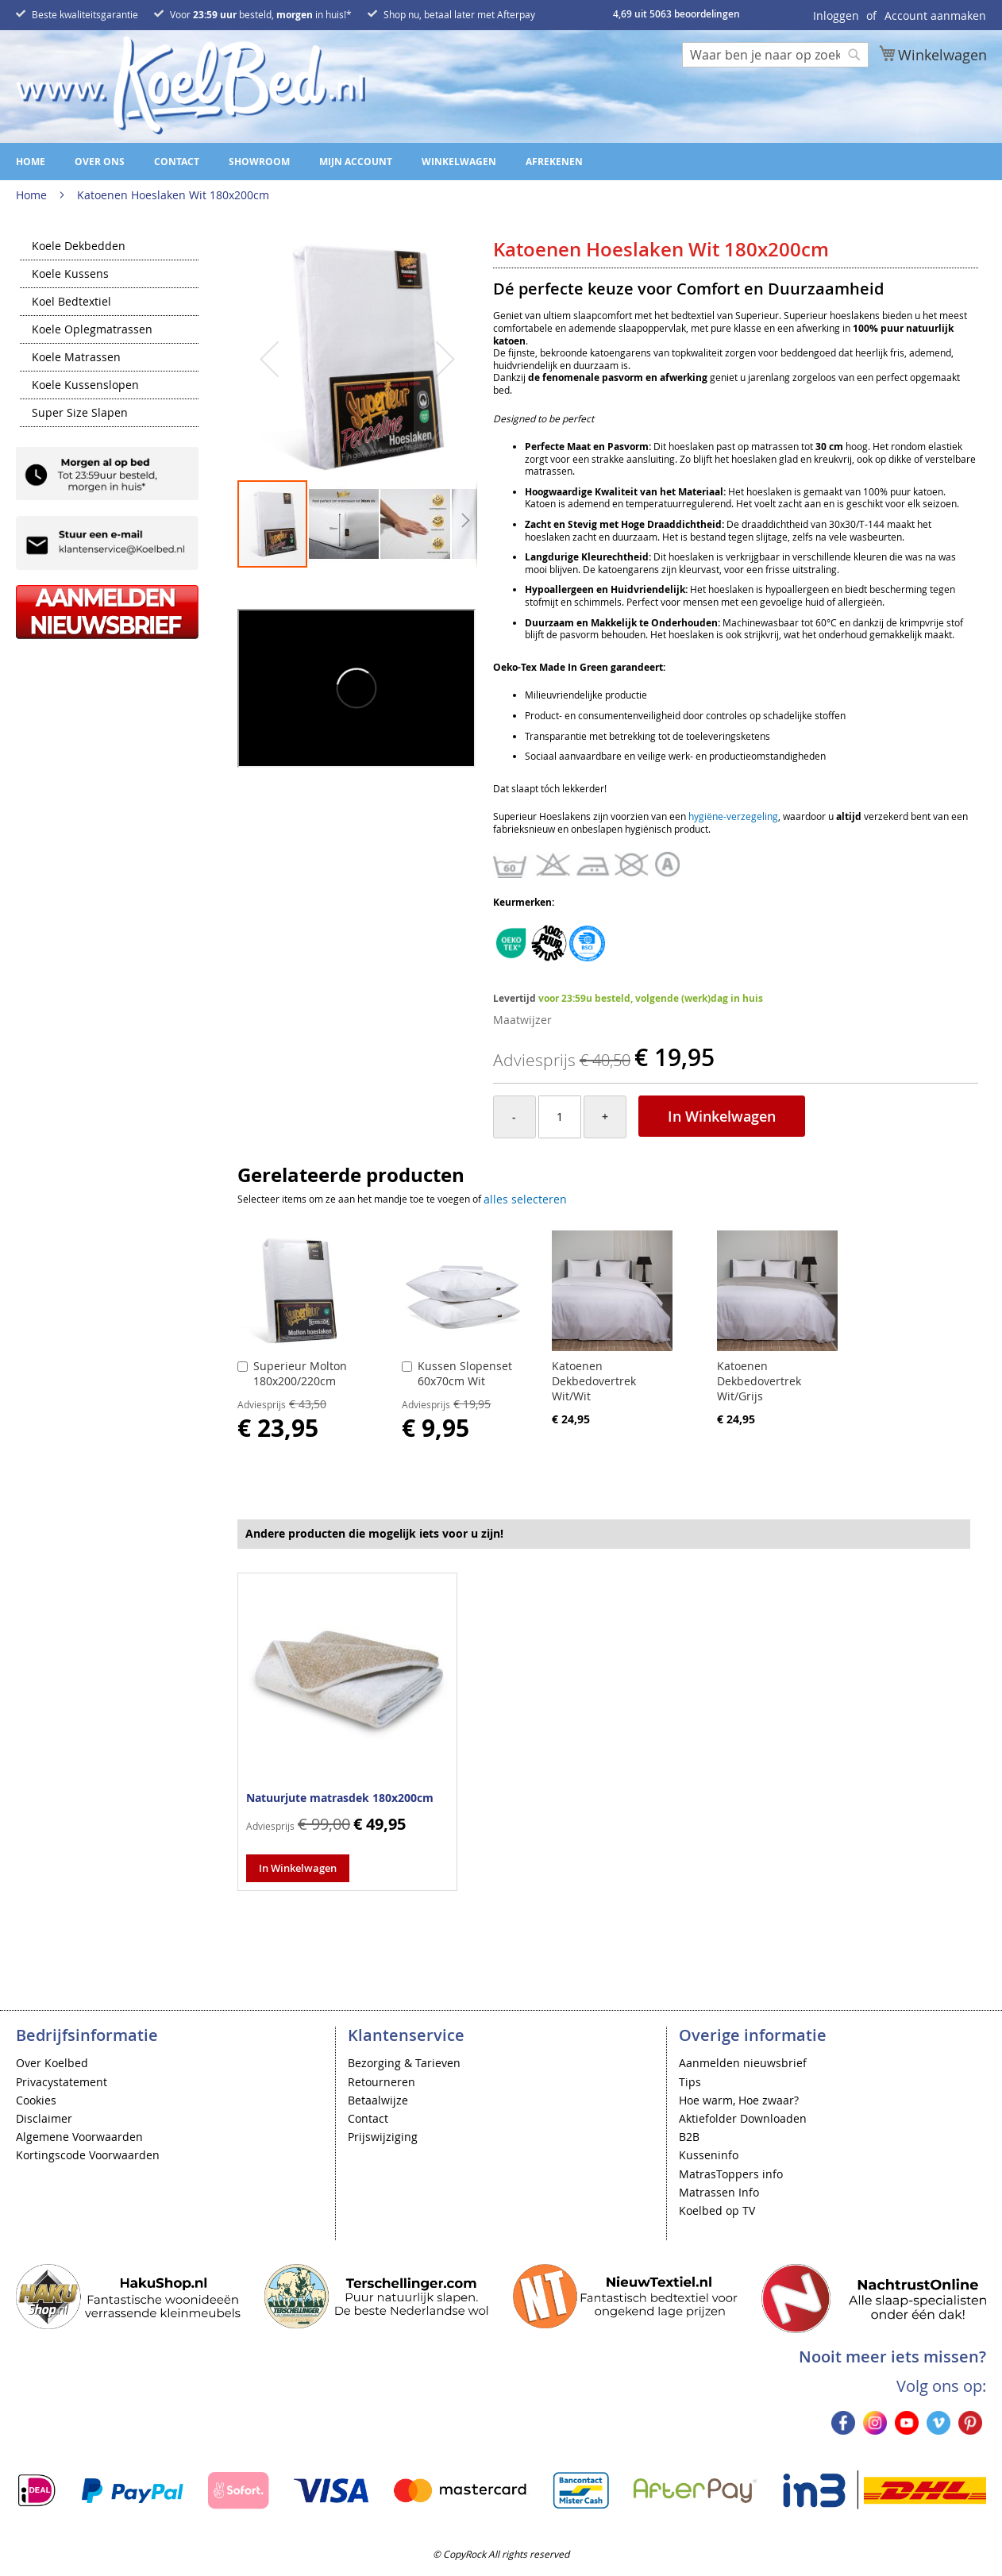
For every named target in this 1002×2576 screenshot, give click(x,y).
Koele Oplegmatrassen (92, 330)
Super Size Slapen (80, 413)
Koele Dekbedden (78, 247)
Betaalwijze (378, 2100)
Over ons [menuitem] (100, 161)
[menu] (501, 161)
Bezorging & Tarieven (404, 2062)
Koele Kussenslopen (85, 385)
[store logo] (190, 85)
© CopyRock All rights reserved (501, 2553)
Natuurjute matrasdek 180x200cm (340, 1797)
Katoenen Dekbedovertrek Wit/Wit (594, 1381)
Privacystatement (61, 2081)
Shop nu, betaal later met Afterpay (459, 14)
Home (31, 194)
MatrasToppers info (731, 2173)
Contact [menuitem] (176, 161)
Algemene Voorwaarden (79, 2136)
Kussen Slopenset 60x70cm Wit (465, 1373)
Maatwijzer (522, 1019)
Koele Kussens (70, 274)
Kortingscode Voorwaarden (88, 2154)
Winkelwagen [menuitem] (459, 161)
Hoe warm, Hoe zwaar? (739, 2100)
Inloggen (836, 15)
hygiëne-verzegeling (733, 816)
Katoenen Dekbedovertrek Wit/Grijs (759, 1381)
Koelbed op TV (717, 2210)
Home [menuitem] (30, 161)
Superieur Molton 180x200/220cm (300, 1373)
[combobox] (775, 54)
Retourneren (381, 2081)
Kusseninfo (708, 2154)
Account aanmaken (935, 15)
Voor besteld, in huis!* (261, 14)
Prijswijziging (383, 2136)
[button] (269, 359)
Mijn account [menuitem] (355, 161)
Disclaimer (44, 2118)
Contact (368, 2118)
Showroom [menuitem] (259, 161)
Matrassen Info (719, 2192)
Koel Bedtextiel (71, 302)
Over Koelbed (52, 2062)
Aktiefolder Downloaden (743, 2118)
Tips (690, 2081)
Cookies (36, 2100)
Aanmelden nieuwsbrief (743, 2062)
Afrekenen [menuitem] (554, 161)
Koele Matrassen (76, 358)
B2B (689, 2136)
